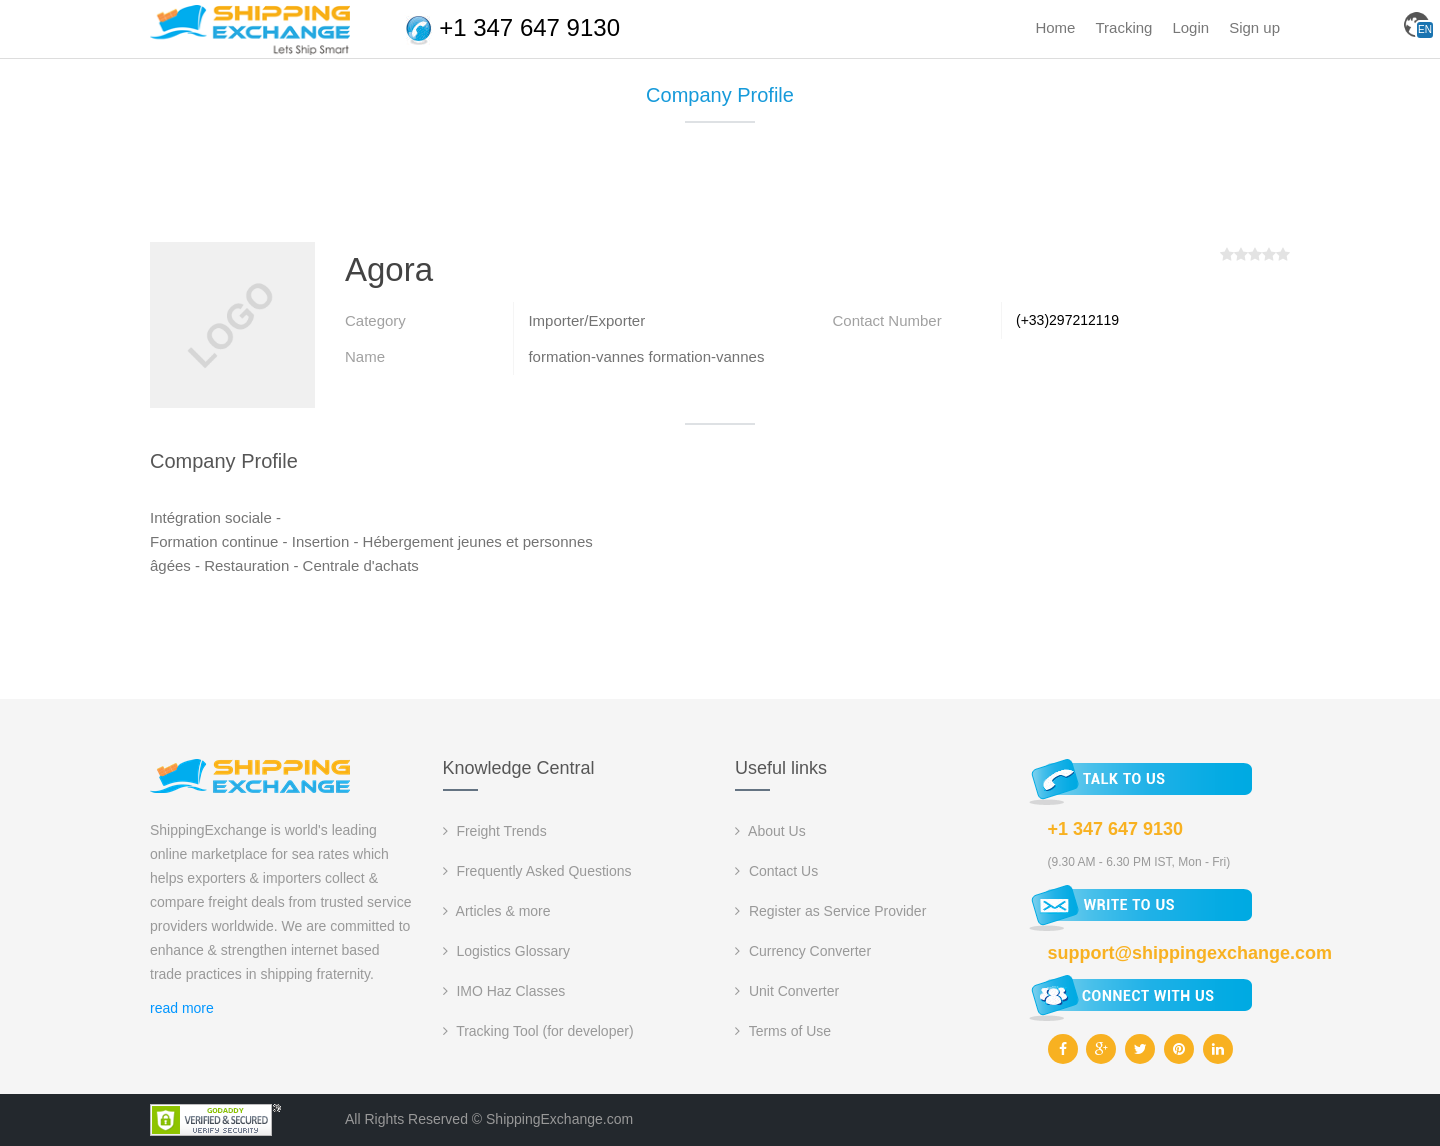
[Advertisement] (720, 190)
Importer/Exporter (586, 320)
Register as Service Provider (830, 911)
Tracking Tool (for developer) (538, 1031)
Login (1190, 27)
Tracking (1123, 27)
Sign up (1254, 27)
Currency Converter (803, 951)
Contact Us (776, 871)
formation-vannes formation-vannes (646, 356)
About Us (770, 831)
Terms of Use (783, 1031)
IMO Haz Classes (504, 991)
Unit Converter (787, 991)
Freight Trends (495, 831)
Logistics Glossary (506, 951)
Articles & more (497, 911)
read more (182, 1008)
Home (1055, 27)
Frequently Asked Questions (537, 871)
